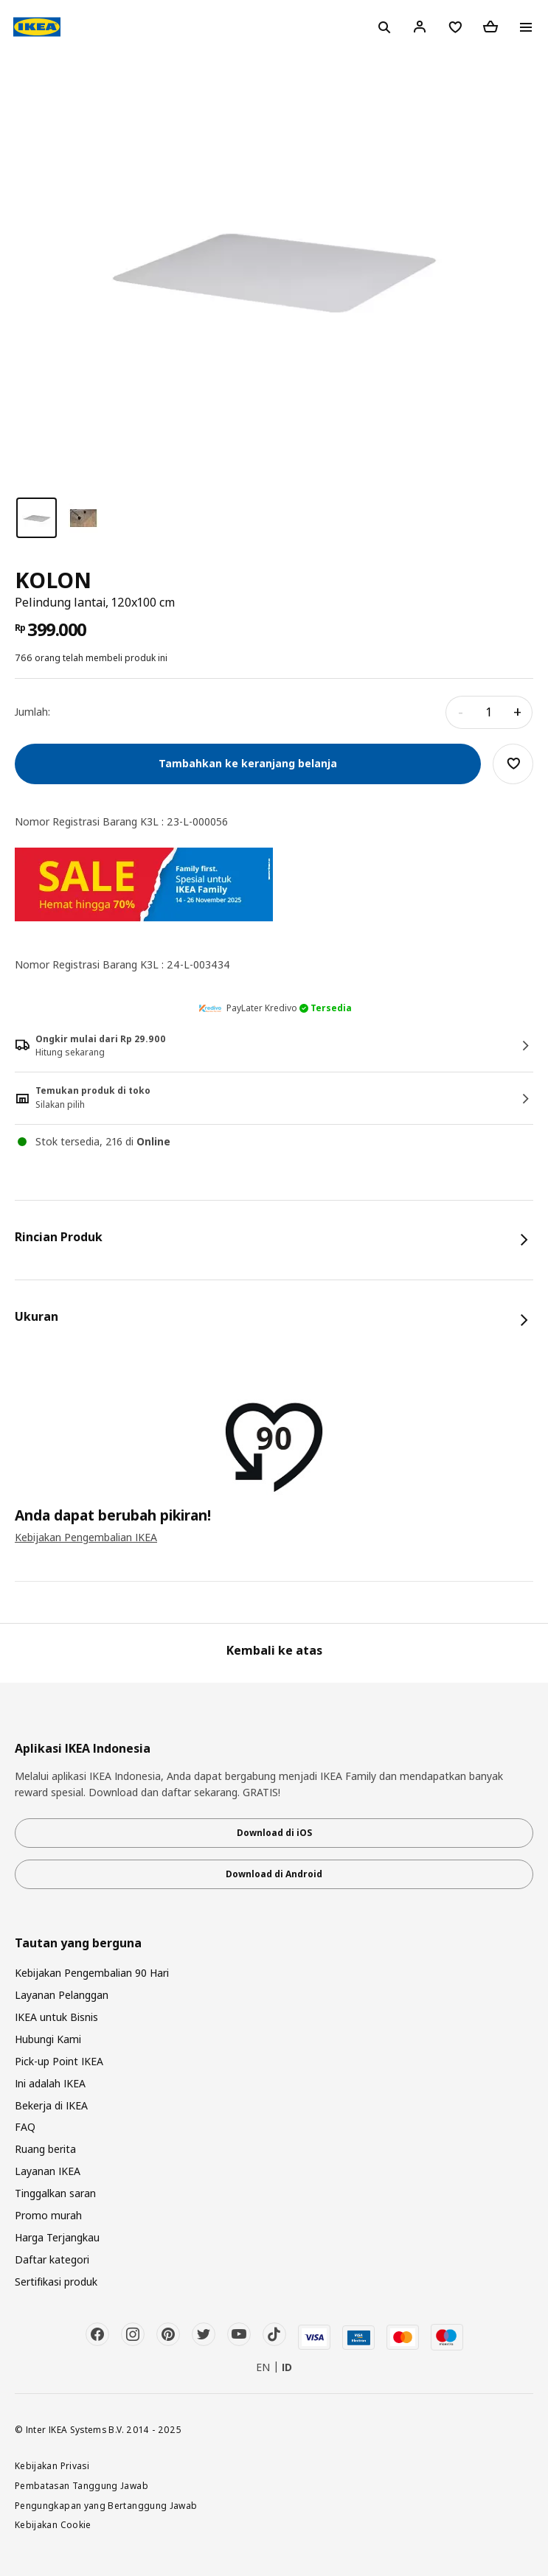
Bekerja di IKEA (51, 2105)
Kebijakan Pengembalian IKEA (86, 1537)
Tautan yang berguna (78, 1943)
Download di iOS (274, 1832)
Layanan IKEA (47, 2171)
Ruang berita (45, 2149)
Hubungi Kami (48, 2039)
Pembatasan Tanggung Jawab (81, 2485)
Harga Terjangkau (57, 2237)
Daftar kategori (52, 2259)
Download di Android (274, 1874)
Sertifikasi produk (56, 2282)
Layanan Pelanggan (61, 1995)
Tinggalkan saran (55, 2193)
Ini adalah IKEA (50, 2083)
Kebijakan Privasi (52, 2465)
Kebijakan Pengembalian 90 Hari (92, 1973)
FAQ (25, 2127)
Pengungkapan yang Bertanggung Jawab (106, 2505)
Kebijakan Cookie (53, 2524)
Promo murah (48, 2215)
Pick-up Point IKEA (59, 2061)
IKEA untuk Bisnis (56, 2017)
